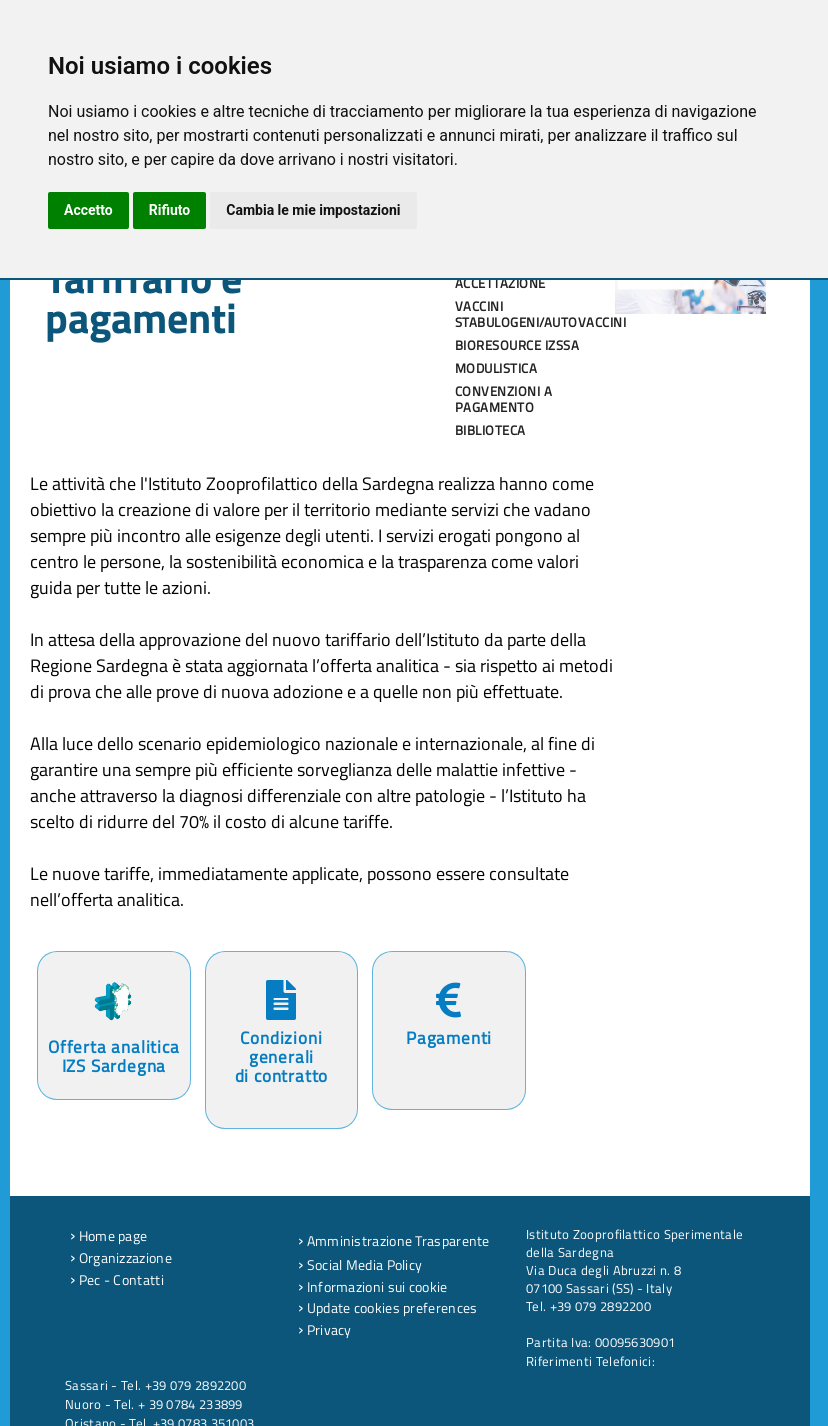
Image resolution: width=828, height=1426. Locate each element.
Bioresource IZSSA (517, 345)
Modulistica (496, 368)
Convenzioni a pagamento (504, 399)
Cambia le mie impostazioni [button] (313, 210)
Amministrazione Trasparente (394, 1241)
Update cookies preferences (387, 1308)
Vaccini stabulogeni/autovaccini (528, 314)
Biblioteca (490, 430)
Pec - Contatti (117, 1280)
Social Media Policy (360, 1265)
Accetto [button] (88, 210)
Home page (108, 1236)
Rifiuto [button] (170, 210)
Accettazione (500, 283)
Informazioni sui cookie (373, 1287)
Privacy (325, 1330)
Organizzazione (121, 1258)
